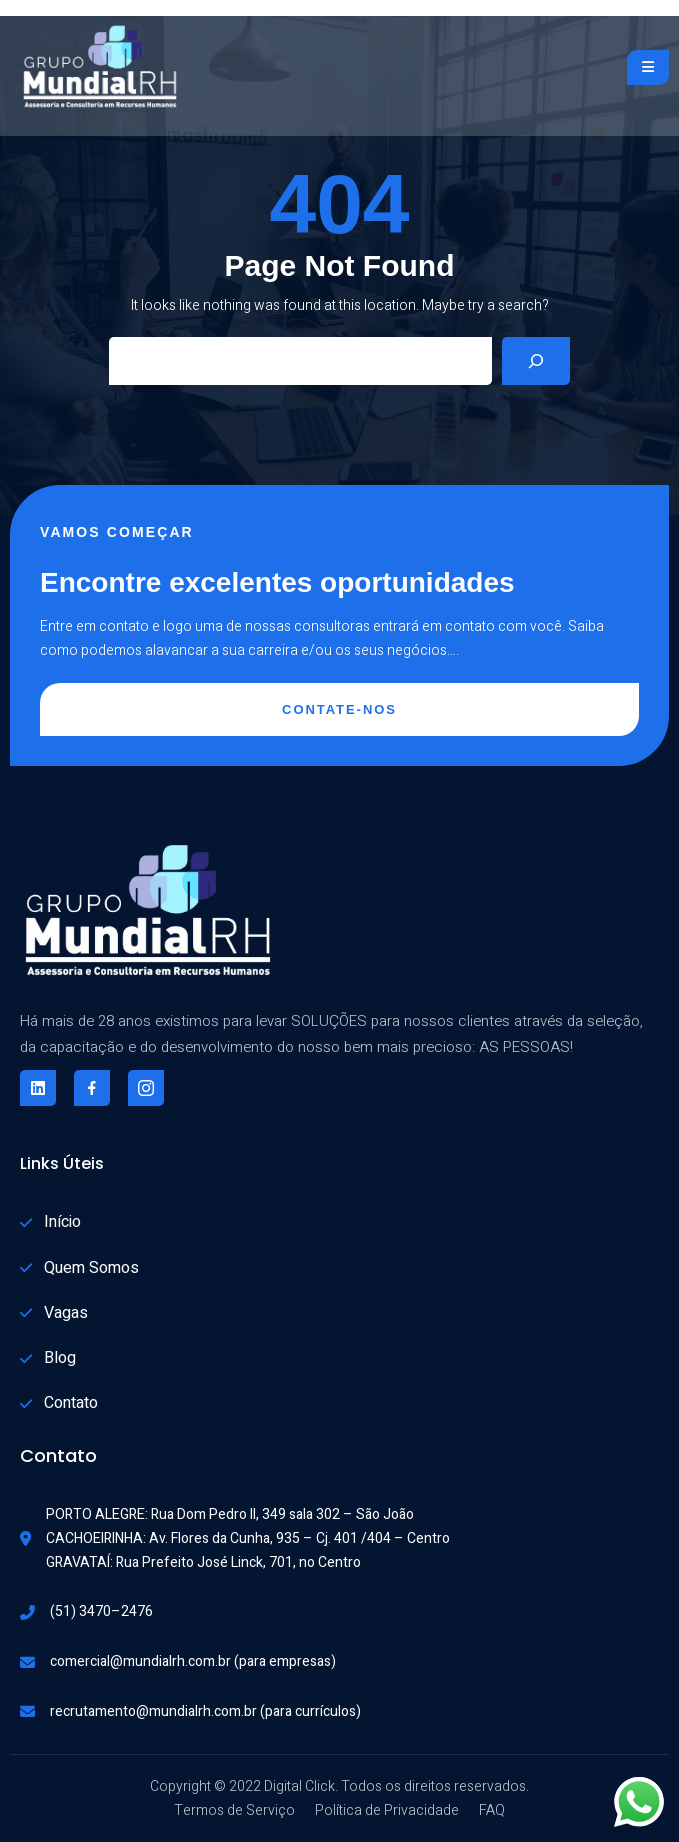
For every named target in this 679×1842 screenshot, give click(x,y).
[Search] (536, 361)
